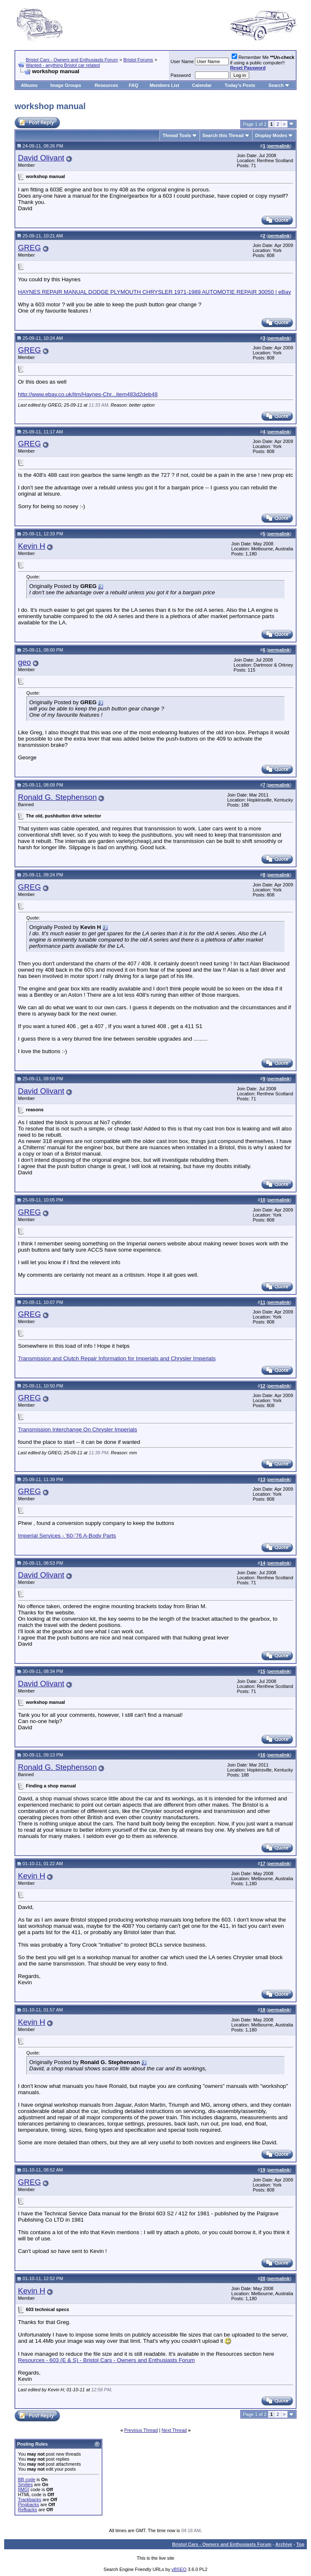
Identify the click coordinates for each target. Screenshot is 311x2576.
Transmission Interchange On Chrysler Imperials (77, 1429)
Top (300, 2544)
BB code (26, 2479)
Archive (284, 2544)
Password (181, 75)
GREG (29, 247)
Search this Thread (223, 135)
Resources (106, 85)
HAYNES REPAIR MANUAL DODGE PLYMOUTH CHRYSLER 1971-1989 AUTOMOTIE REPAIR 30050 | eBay (154, 292)
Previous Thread (141, 2430)
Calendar (202, 85)
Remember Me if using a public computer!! (262, 62)
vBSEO (179, 2569)
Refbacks (27, 2509)
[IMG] (23, 2489)
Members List (164, 85)
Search (276, 85)
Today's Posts (240, 85)
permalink (279, 145)
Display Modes (271, 135)
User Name (182, 61)
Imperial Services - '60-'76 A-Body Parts (67, 1535)
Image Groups (65, 85)
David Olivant (41, 157)
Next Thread (174, 2430)
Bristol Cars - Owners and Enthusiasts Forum (72, 59)
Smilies (25, 2484)
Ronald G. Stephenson (57, 797)
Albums (29, 85)
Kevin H (31, 546)
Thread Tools (176, 135)
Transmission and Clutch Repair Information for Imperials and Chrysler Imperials (117, 1358)
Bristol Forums (138, 59)
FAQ (133, 85)
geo (24, 662)
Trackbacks (29, 2499)
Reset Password (247, 67)
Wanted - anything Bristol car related (63, 65)
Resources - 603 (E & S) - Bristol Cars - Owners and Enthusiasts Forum (106, 2360)
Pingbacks (28, 2504)
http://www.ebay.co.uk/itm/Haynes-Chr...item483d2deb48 (88, 394)
